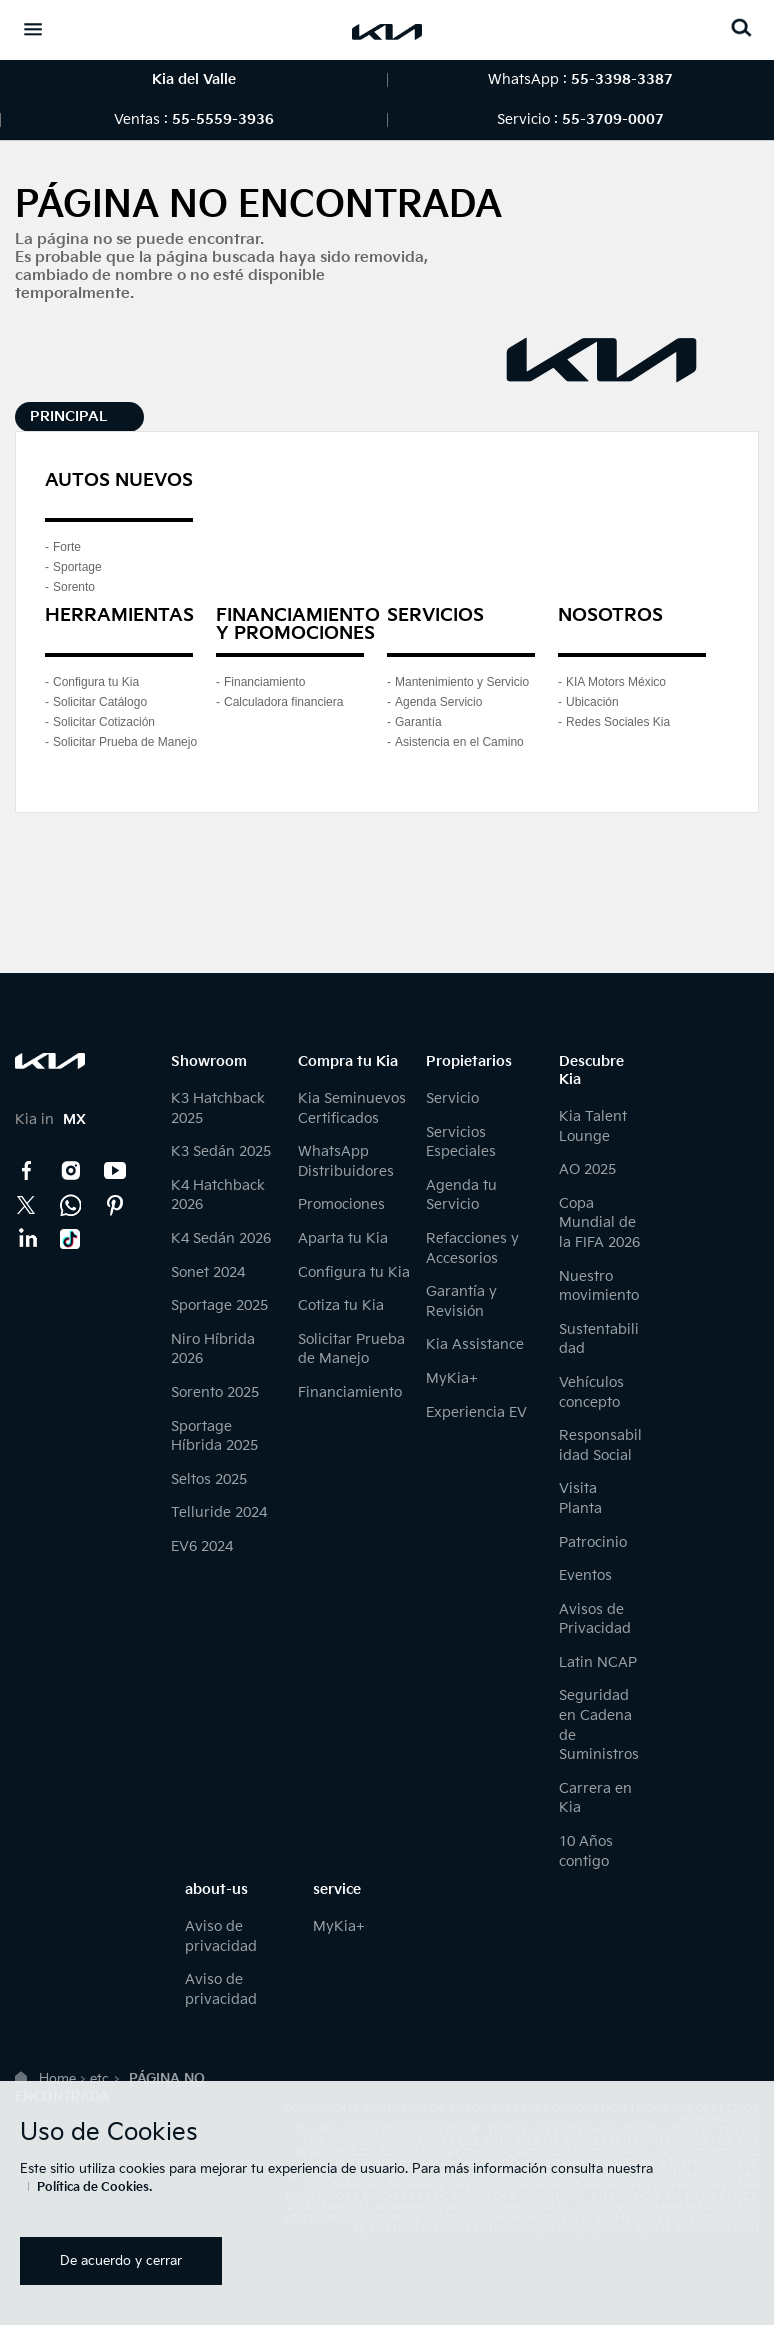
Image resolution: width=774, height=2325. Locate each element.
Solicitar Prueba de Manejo (125, 742)
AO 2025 (587, 1169)
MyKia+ (452, 1378)
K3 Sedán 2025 (221, 1151)
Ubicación (592, 702)
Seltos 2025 (209, 1479)
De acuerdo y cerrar (121, 2261)
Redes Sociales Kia (618, 722)
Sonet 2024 (208, 1272)
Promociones (341, 1204)
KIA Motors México (616, 682)
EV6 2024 (202, 1546)
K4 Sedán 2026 (221, 1238)
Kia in (50, 1119)
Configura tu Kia (96, 682)
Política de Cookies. (94, 2187)
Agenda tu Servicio (461, 1195)
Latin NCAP (598, 1662)
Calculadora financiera (283, 702)
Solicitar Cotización (104, 722)
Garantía (418, 722)
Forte (67, 547)
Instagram (71, 1171)
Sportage (77, 567)
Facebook (27, 1171)
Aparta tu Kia (343, 1238)
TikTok (71, 1239)
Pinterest (115, 1205)
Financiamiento (264, 682)
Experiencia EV (476, 1412)
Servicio (452, 1098)
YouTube (115, 1171)
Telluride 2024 (219, 1512)
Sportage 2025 (219, 1305)
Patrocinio (593, 1542)
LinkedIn (27, 1239)
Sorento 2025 (215, 1392)
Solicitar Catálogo (100, 702)
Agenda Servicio (438, 702)
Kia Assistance (475, 1344)
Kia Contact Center (71, 1205)
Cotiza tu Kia (341, 1305)
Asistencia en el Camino (459, 742)
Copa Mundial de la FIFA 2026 (599, 1223)
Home (57, 2079)
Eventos (585, 1575)
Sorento (74, 587)
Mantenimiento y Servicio (462, 682)
